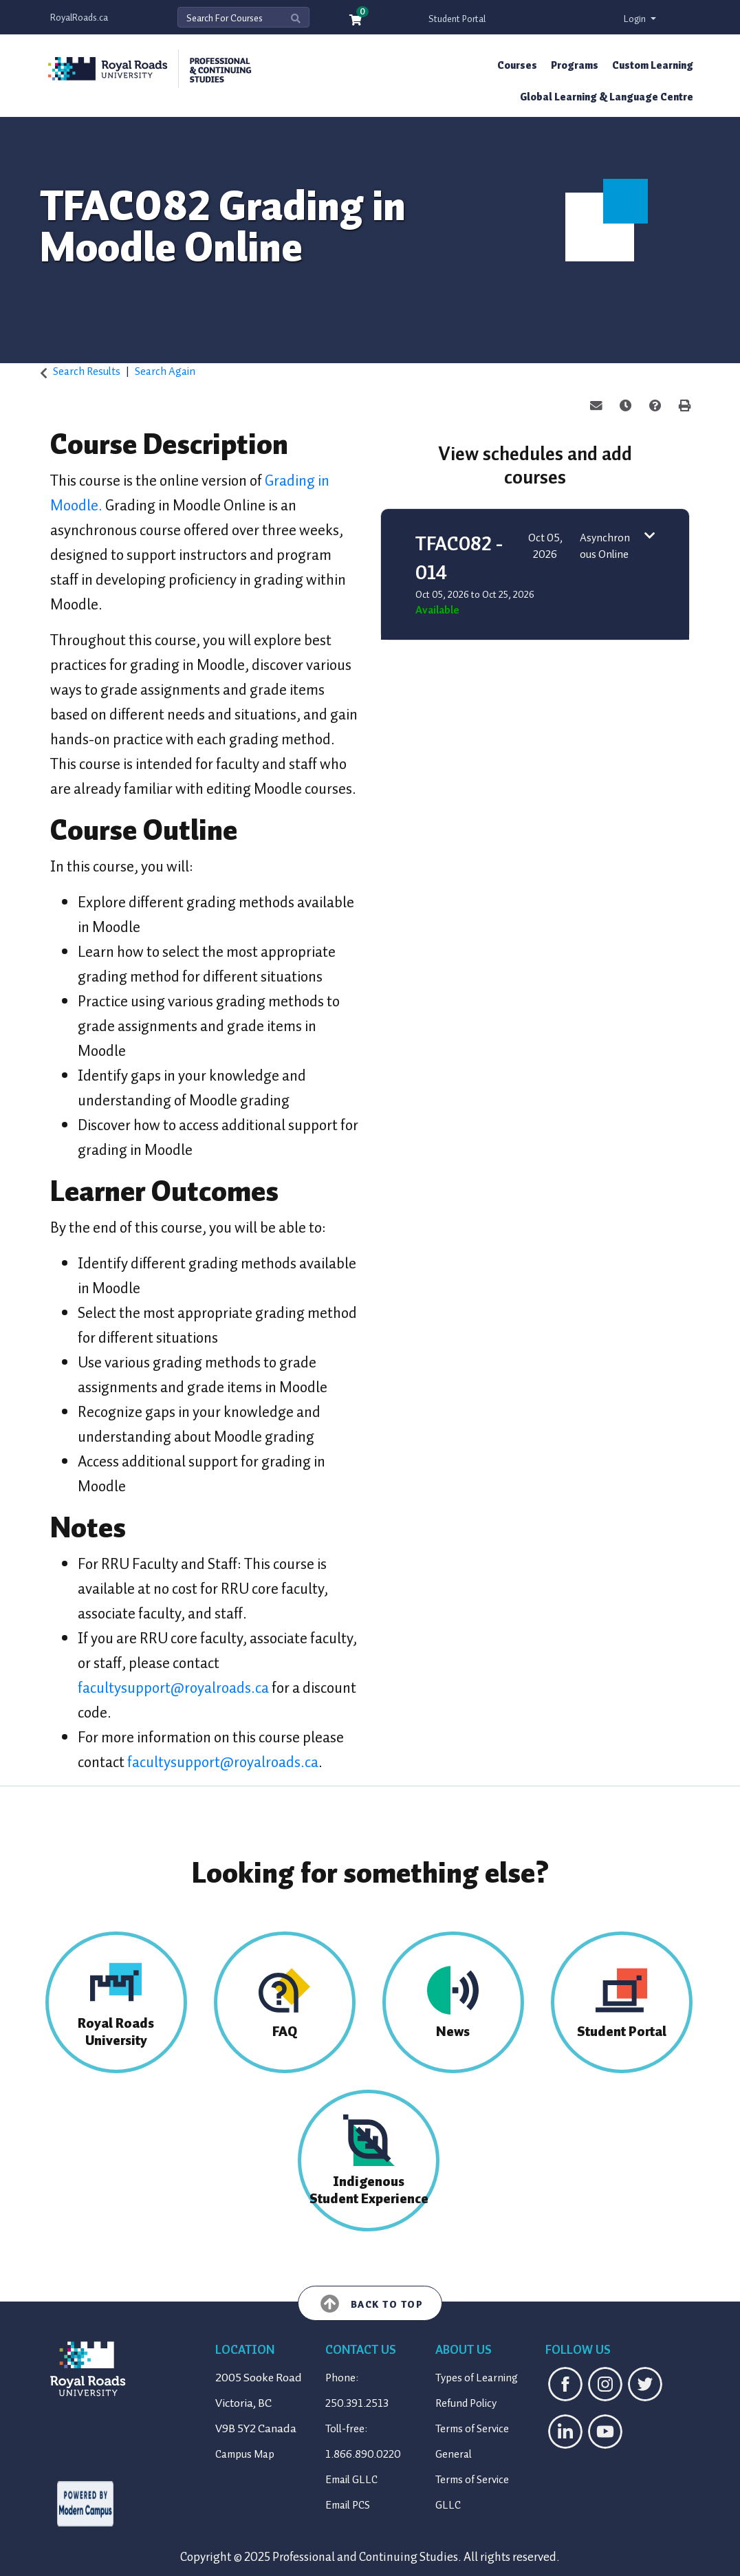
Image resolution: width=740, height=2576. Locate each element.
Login (636, 19)
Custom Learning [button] (652, 65)
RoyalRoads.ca (79, 17)
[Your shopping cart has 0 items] (356, 21)
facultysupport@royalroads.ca (173, 1687)
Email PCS (347, 2505)
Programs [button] (574, 65)
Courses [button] (517, 65)
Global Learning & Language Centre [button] (606, 97)
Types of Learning (476, 2378)
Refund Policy (466, 2403)
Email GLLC (351, 2479)
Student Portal (457, 19)
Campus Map (244, 2454)
